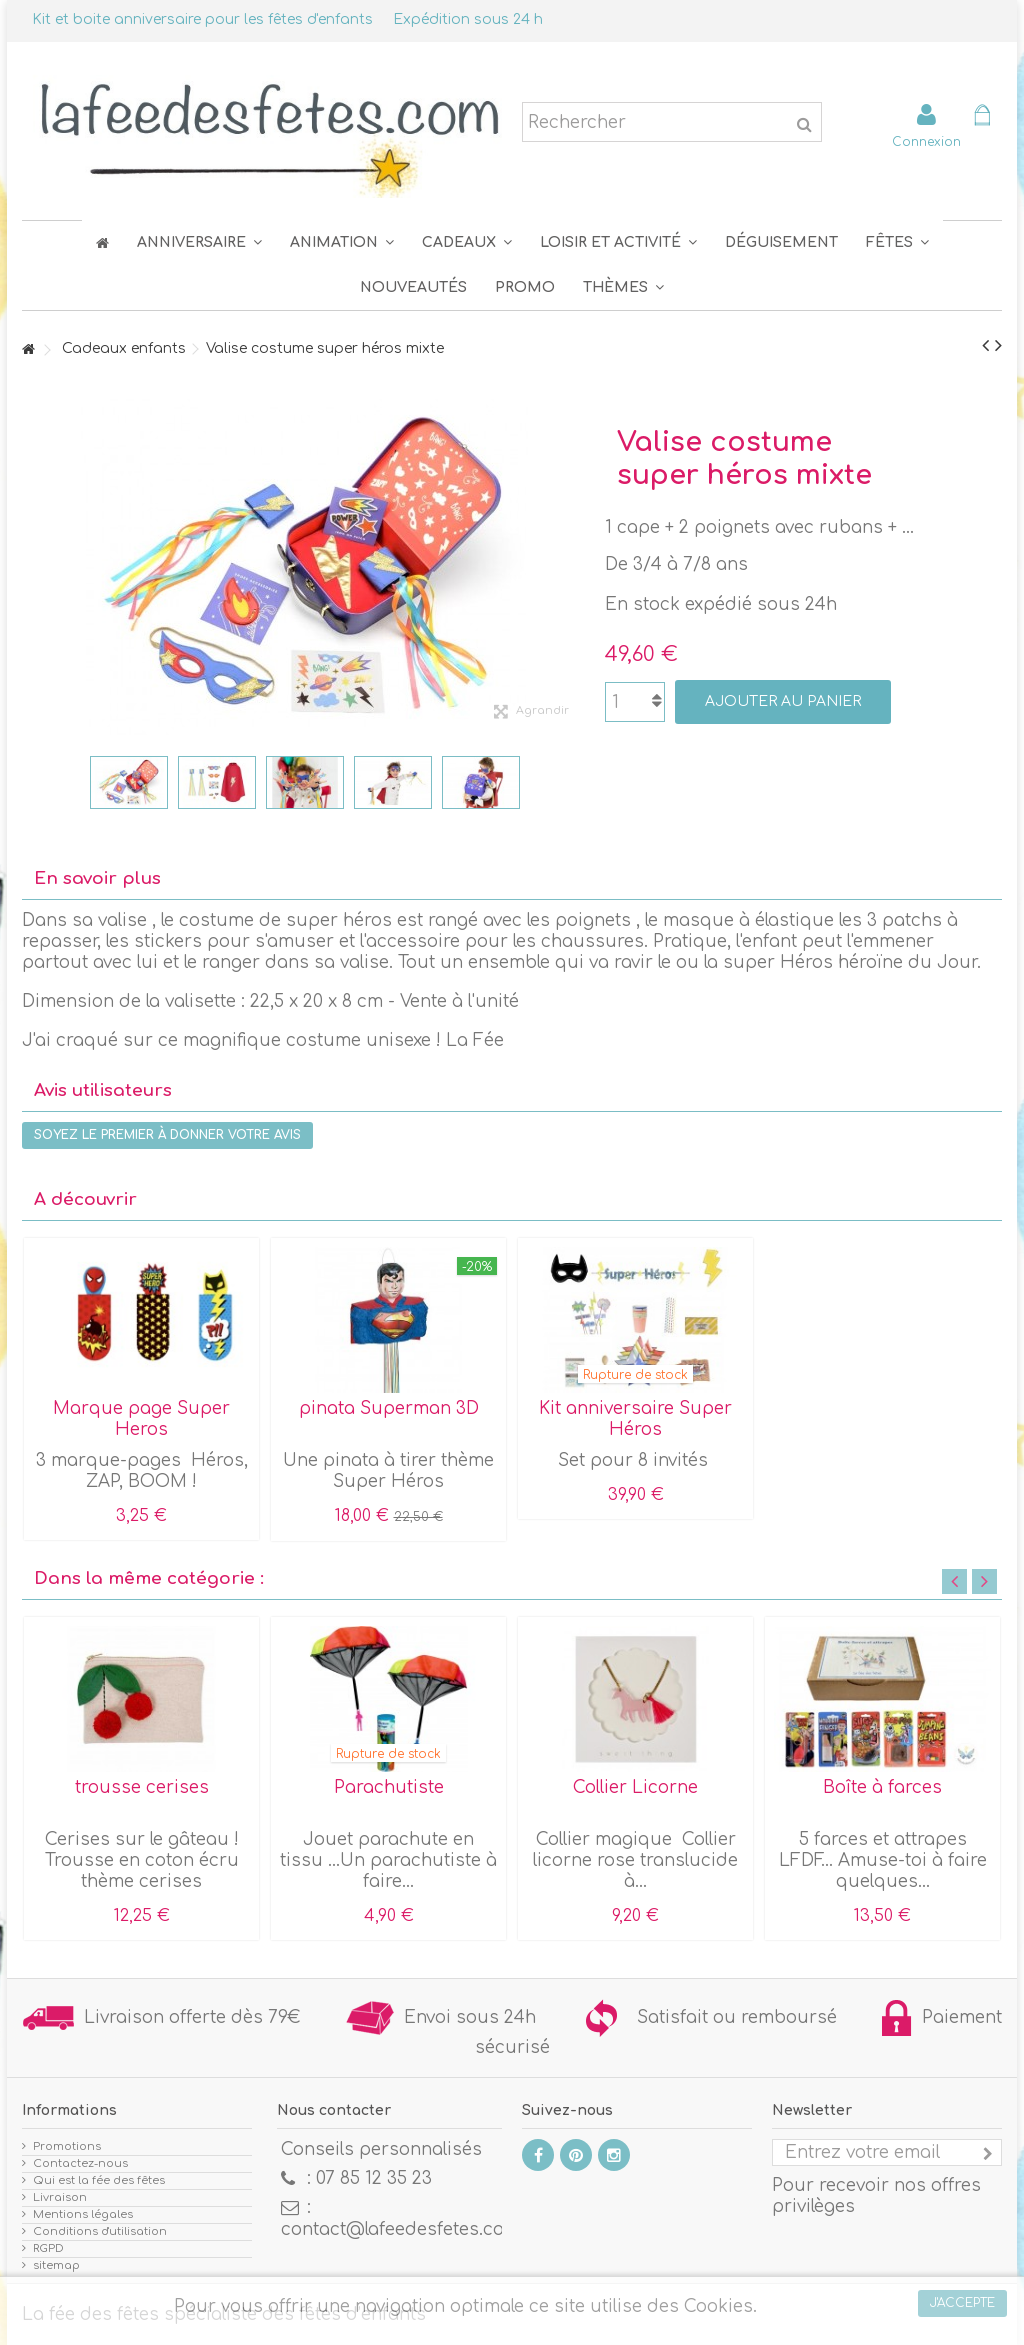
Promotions (67, 2146)
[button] (897, 242)
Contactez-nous (80, 2163)
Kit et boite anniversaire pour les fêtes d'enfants (202, 19)
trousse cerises (142, 1787)
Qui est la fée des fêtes (99, 2180)
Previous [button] (954, 1581)
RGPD (48, 2248)
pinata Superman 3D (389, 1408)
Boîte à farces (882, 1787)
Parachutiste (389, 1787)
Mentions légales (83, 2214)
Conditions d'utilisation (100, 2231)
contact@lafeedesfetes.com (400, 2229)
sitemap (56, 2265)
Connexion (926, 141)
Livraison (60, 2197)
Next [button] (984, 1581)
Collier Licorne (635, 1787)
